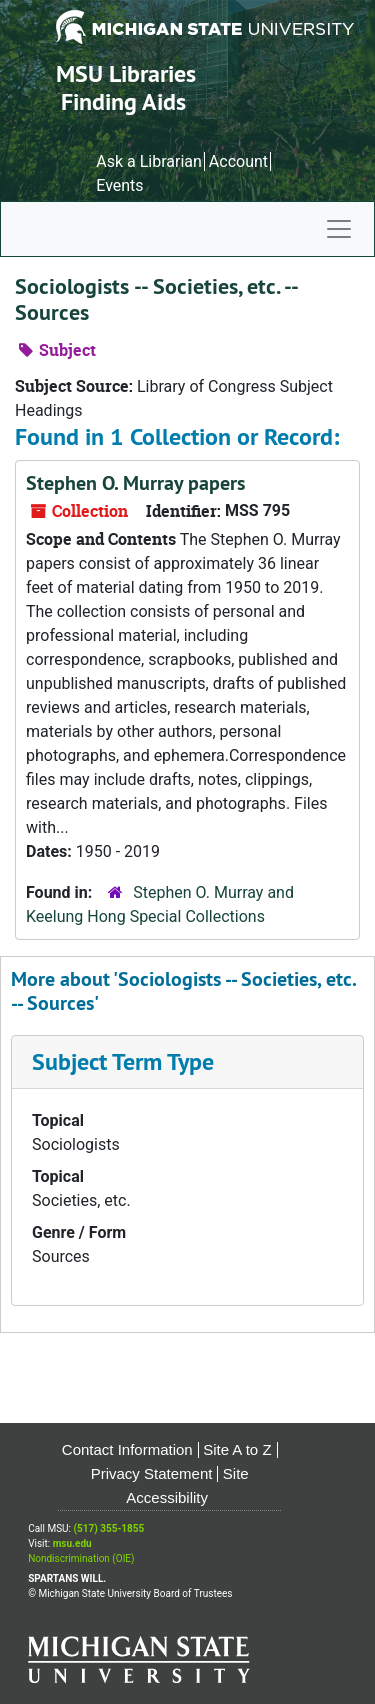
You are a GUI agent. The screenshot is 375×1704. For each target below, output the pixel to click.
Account (238, 161)
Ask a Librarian (149, 161)
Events (119, 185)
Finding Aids (123, 101)
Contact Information (127, 1449)
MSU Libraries (126, 73)
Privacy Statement (152, 1473)
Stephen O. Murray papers (135, 483)
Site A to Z (237, 1449)
